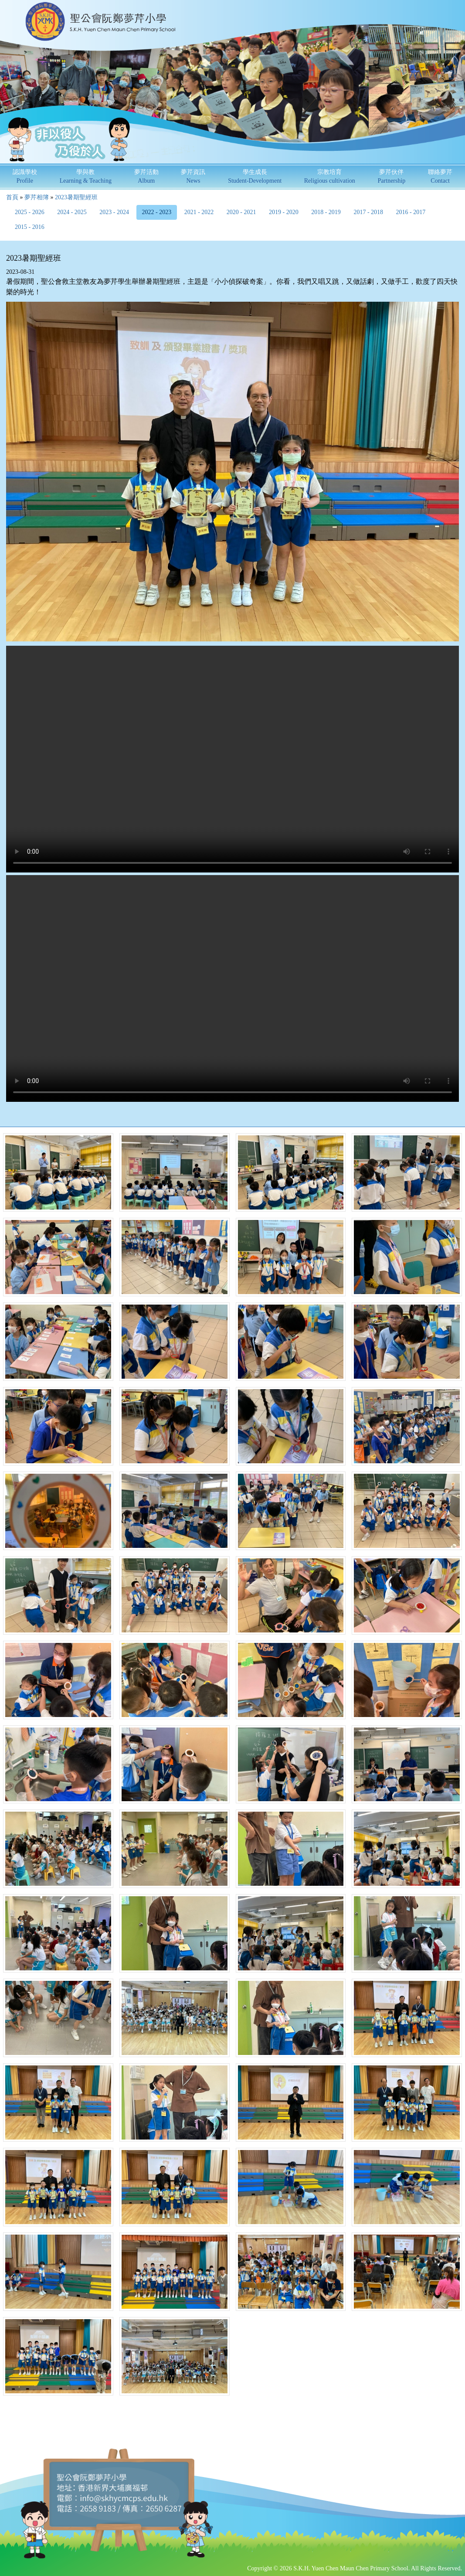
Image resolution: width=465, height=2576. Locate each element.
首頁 (12, 197)
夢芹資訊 (193, 176)
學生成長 (255, 176)
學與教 (86, 176)
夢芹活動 (146, 176)
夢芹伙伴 (392, 176)
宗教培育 (329, 176)
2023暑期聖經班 (76, 197)
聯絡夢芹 (440, 176)
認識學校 (25, 176)
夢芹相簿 (36, 197)
